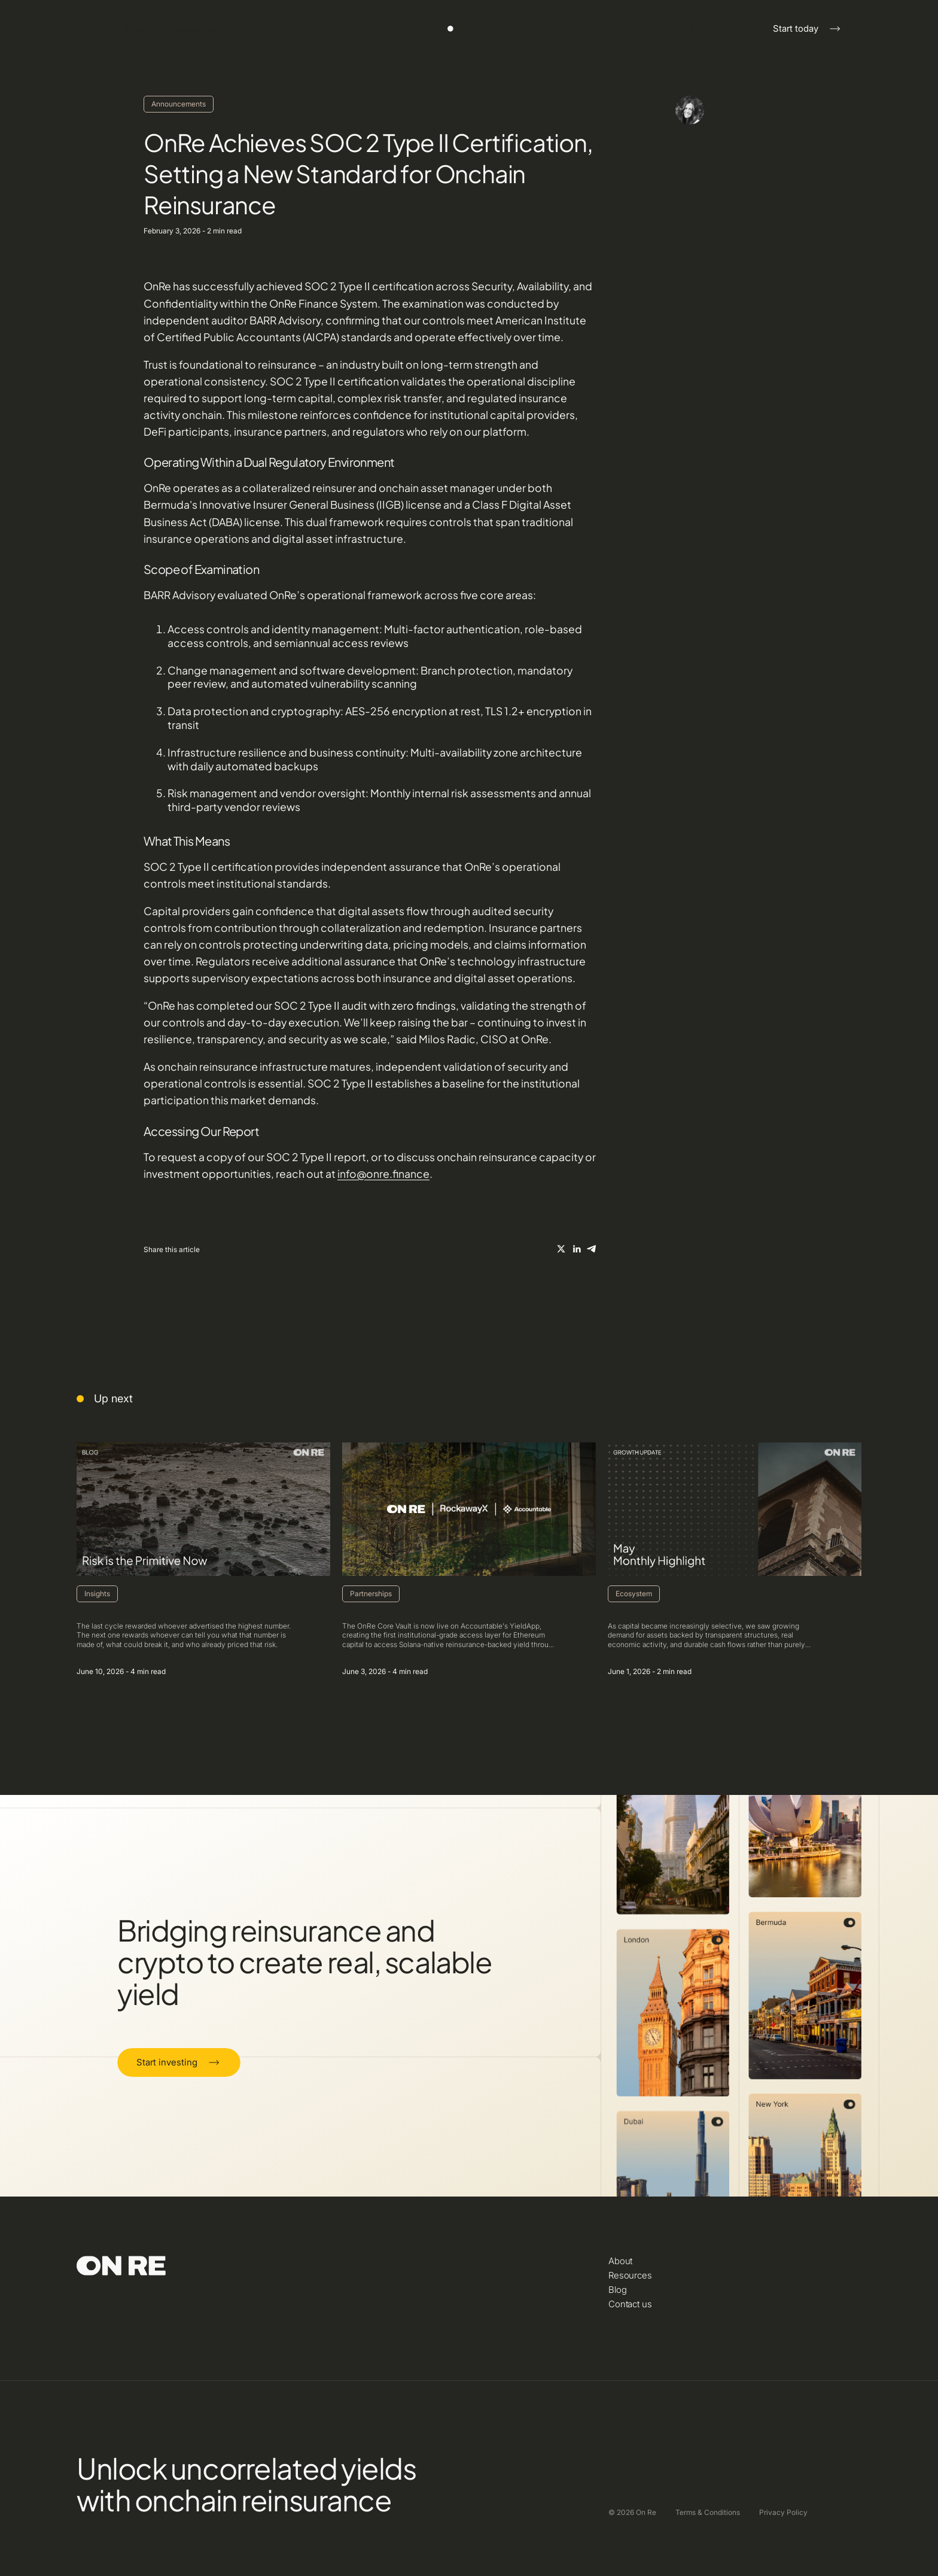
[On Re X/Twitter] (561, 1249)
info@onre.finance (383, 1173)
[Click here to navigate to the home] (469, 29)
